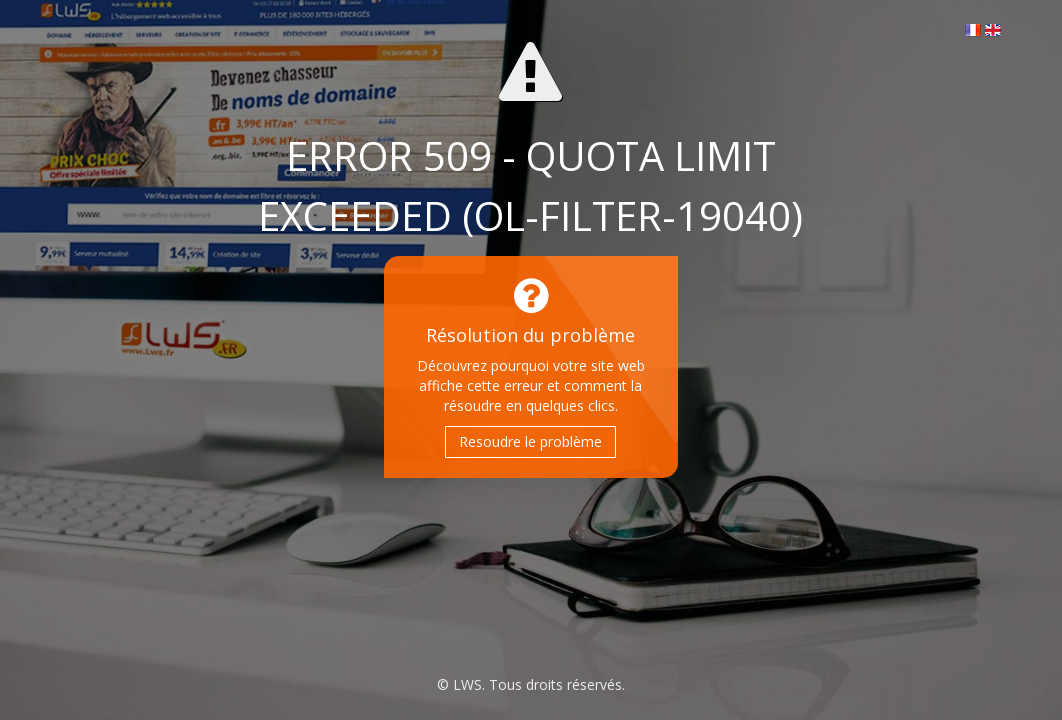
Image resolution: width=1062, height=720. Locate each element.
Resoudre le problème (530, 441)
